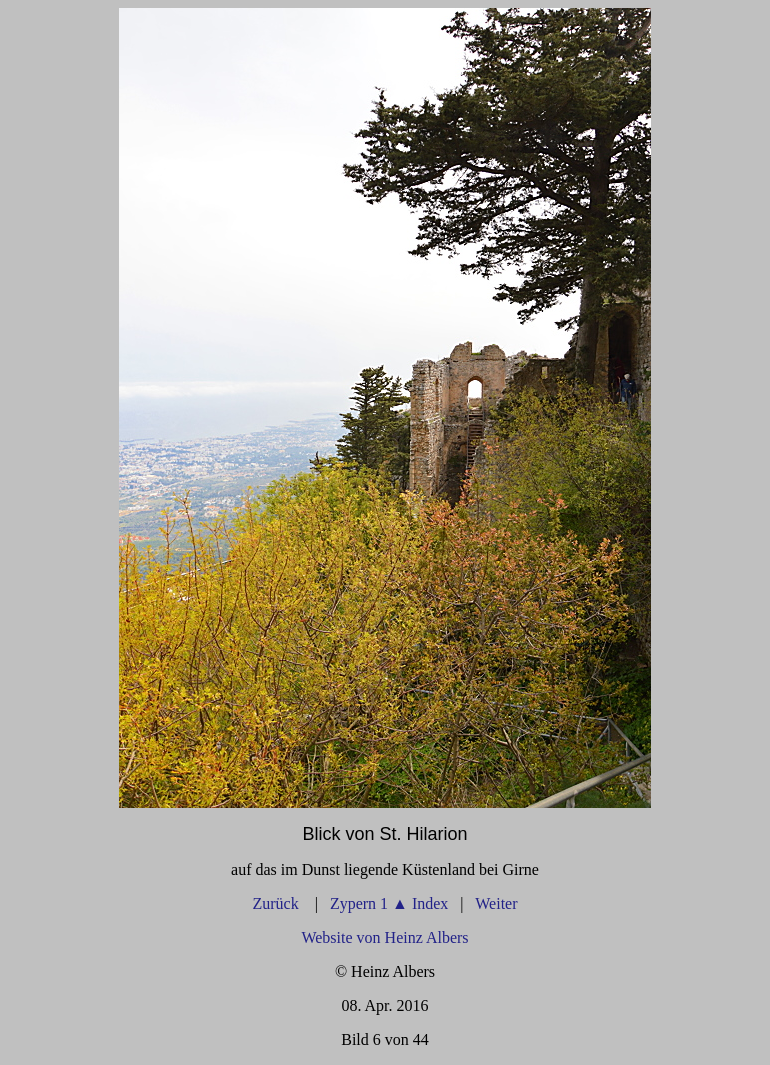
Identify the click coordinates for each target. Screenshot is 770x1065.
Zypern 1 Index (389, 903)
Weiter (496, 903)
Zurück (277, 903)
